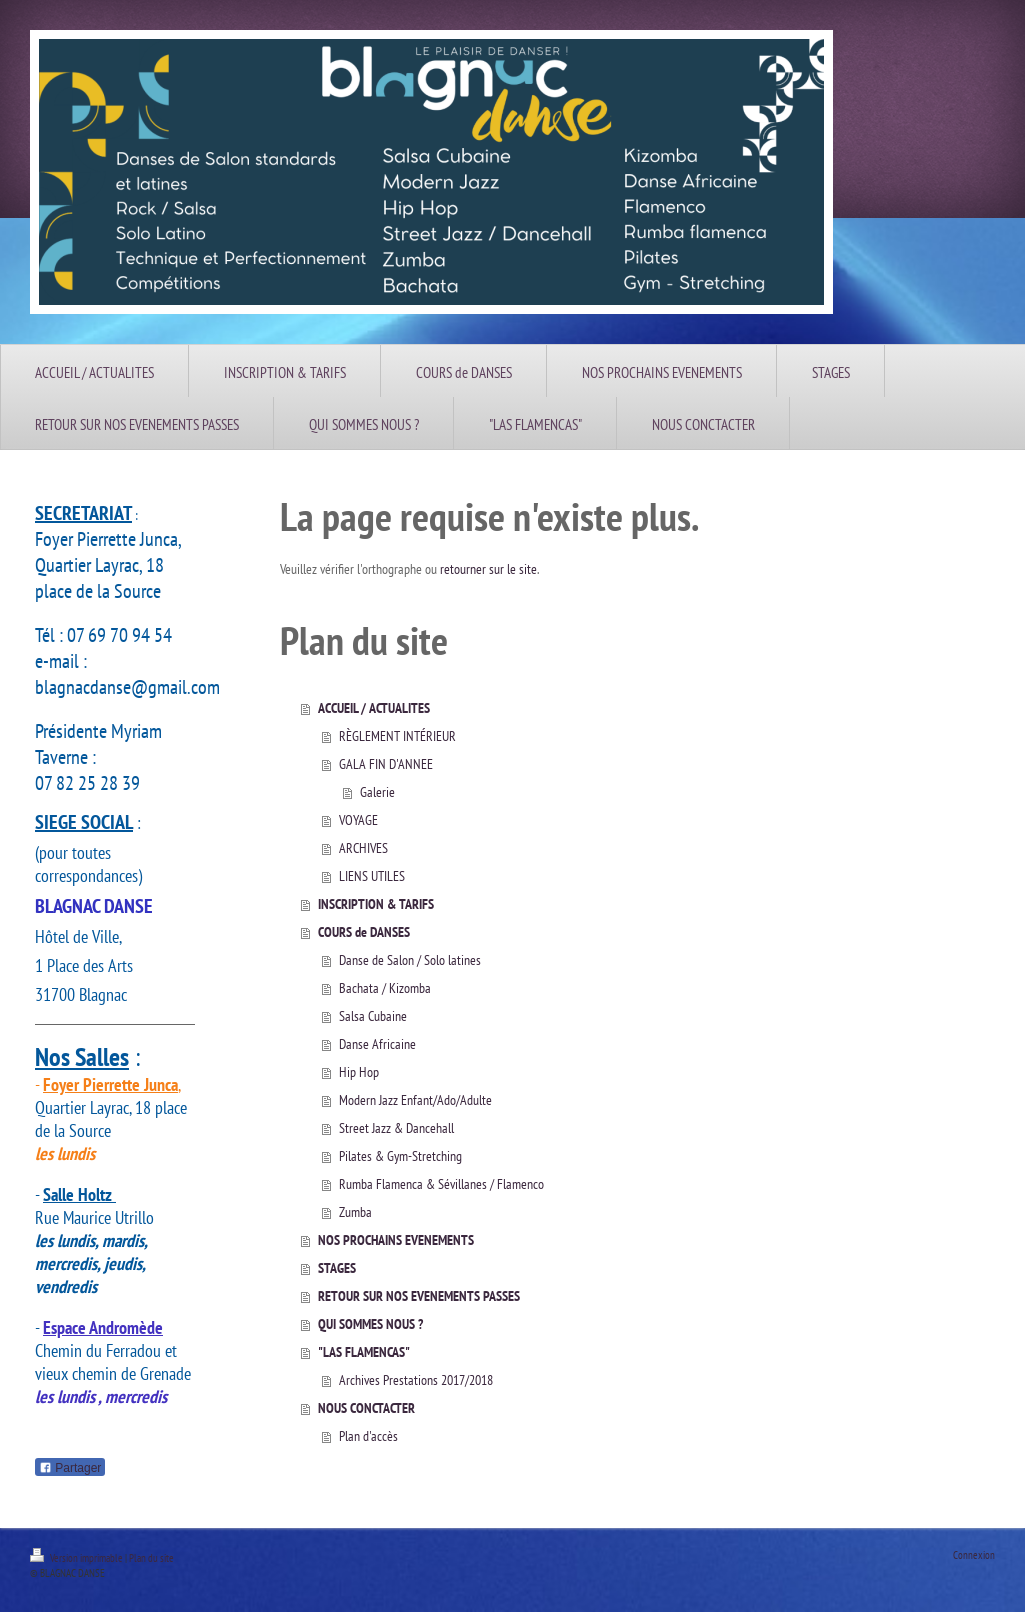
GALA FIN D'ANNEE (386, 764)
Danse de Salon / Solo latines (410, 960)
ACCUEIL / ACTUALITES (374, 708)
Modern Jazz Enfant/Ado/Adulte (415, 1100)
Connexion (974, 1555)
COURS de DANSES (364, 932)
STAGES (337, 1268)
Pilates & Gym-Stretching (400, 1156)
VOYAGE (358, 820)
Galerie (377, 792)
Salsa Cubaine (373, 1016)
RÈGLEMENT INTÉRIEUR (397, 736)
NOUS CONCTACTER (366, 1408)
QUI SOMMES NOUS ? (370, 1324)
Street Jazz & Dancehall (396, 1128)
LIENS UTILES (372, 876)
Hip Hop (359, 1072)
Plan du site (151, 1558)
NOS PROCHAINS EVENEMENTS (396, 1240)
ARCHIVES (363, 848)
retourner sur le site (488, 569)
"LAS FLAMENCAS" (364, 1352)
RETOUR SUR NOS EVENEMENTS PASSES (419, 1296)
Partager (70, 1468)
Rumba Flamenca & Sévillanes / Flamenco (441, 1184)
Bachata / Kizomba (385, 988)
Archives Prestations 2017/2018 (416, 1380)
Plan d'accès (368, 1436)
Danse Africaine (377, 1044)
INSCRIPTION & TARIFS (376, 904)
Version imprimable (77, 1558)
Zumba (355, 1212)
